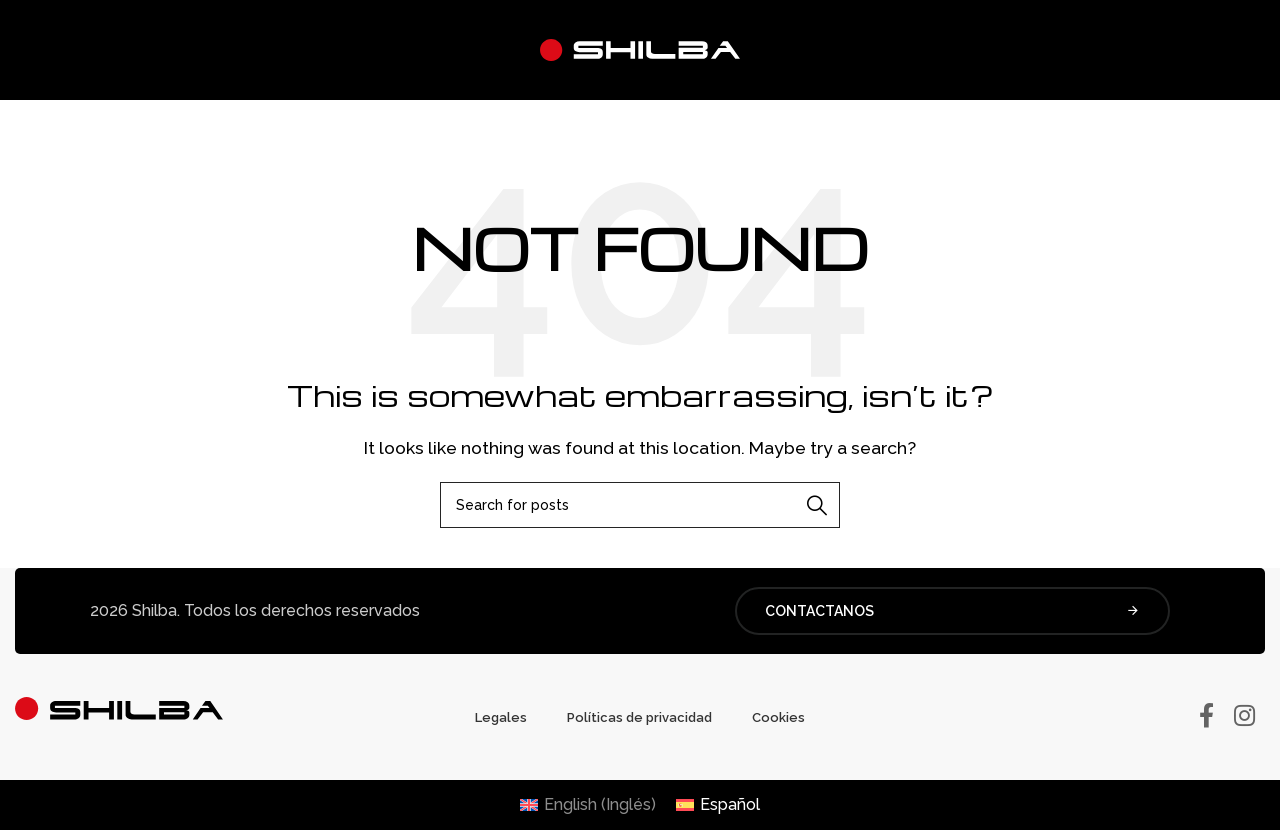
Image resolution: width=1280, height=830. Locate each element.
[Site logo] (640, 48)
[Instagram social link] (1244, 717)
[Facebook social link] (1206, 717)
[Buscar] (640, 505)
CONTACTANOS (952, 611)
